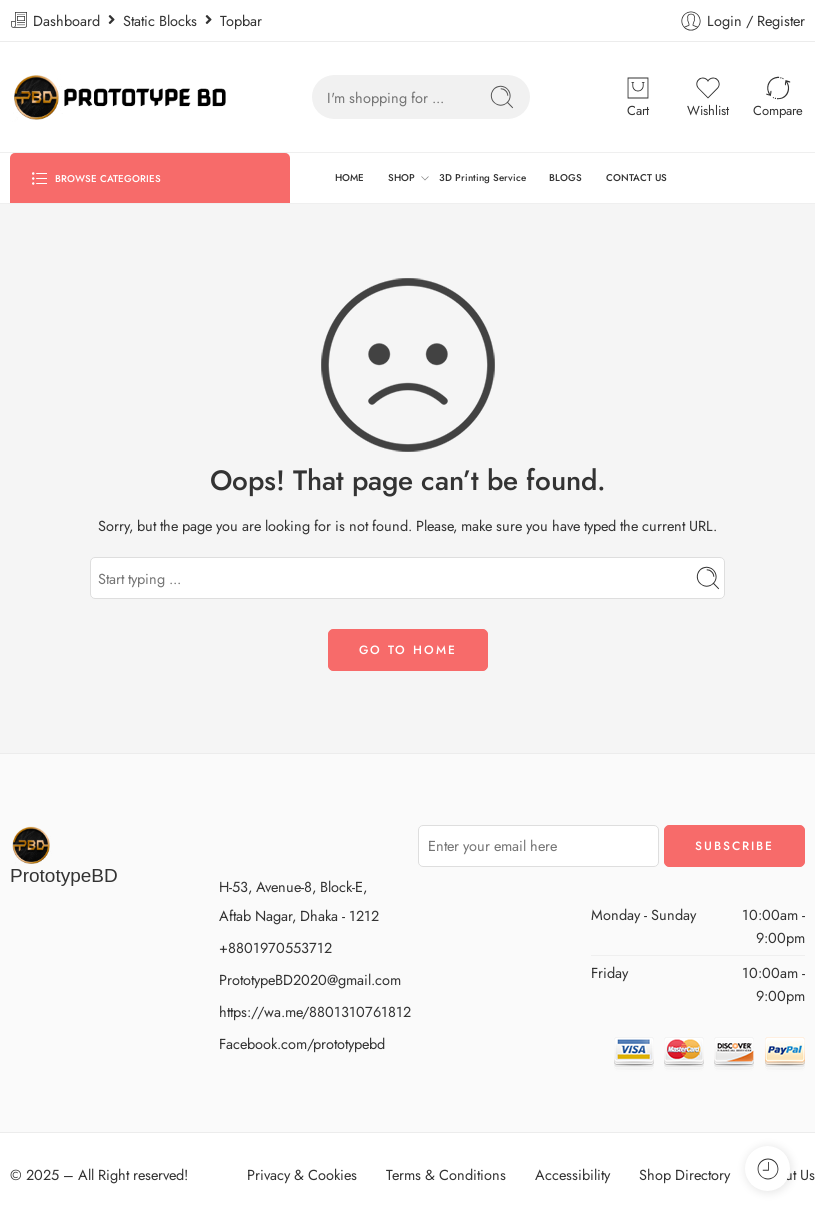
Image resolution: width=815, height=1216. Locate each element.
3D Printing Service (482, 177)
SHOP (401, 178)
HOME (349, 177)
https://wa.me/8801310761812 (315, 1011)
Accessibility (572, 1174)
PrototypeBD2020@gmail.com (310, 979)
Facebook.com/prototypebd (302, 1043)
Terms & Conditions (446, 1174)
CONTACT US (636, 177)
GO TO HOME (408, 650)
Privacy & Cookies (302, 1174)
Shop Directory (684, 1174)
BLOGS (565, 177)
